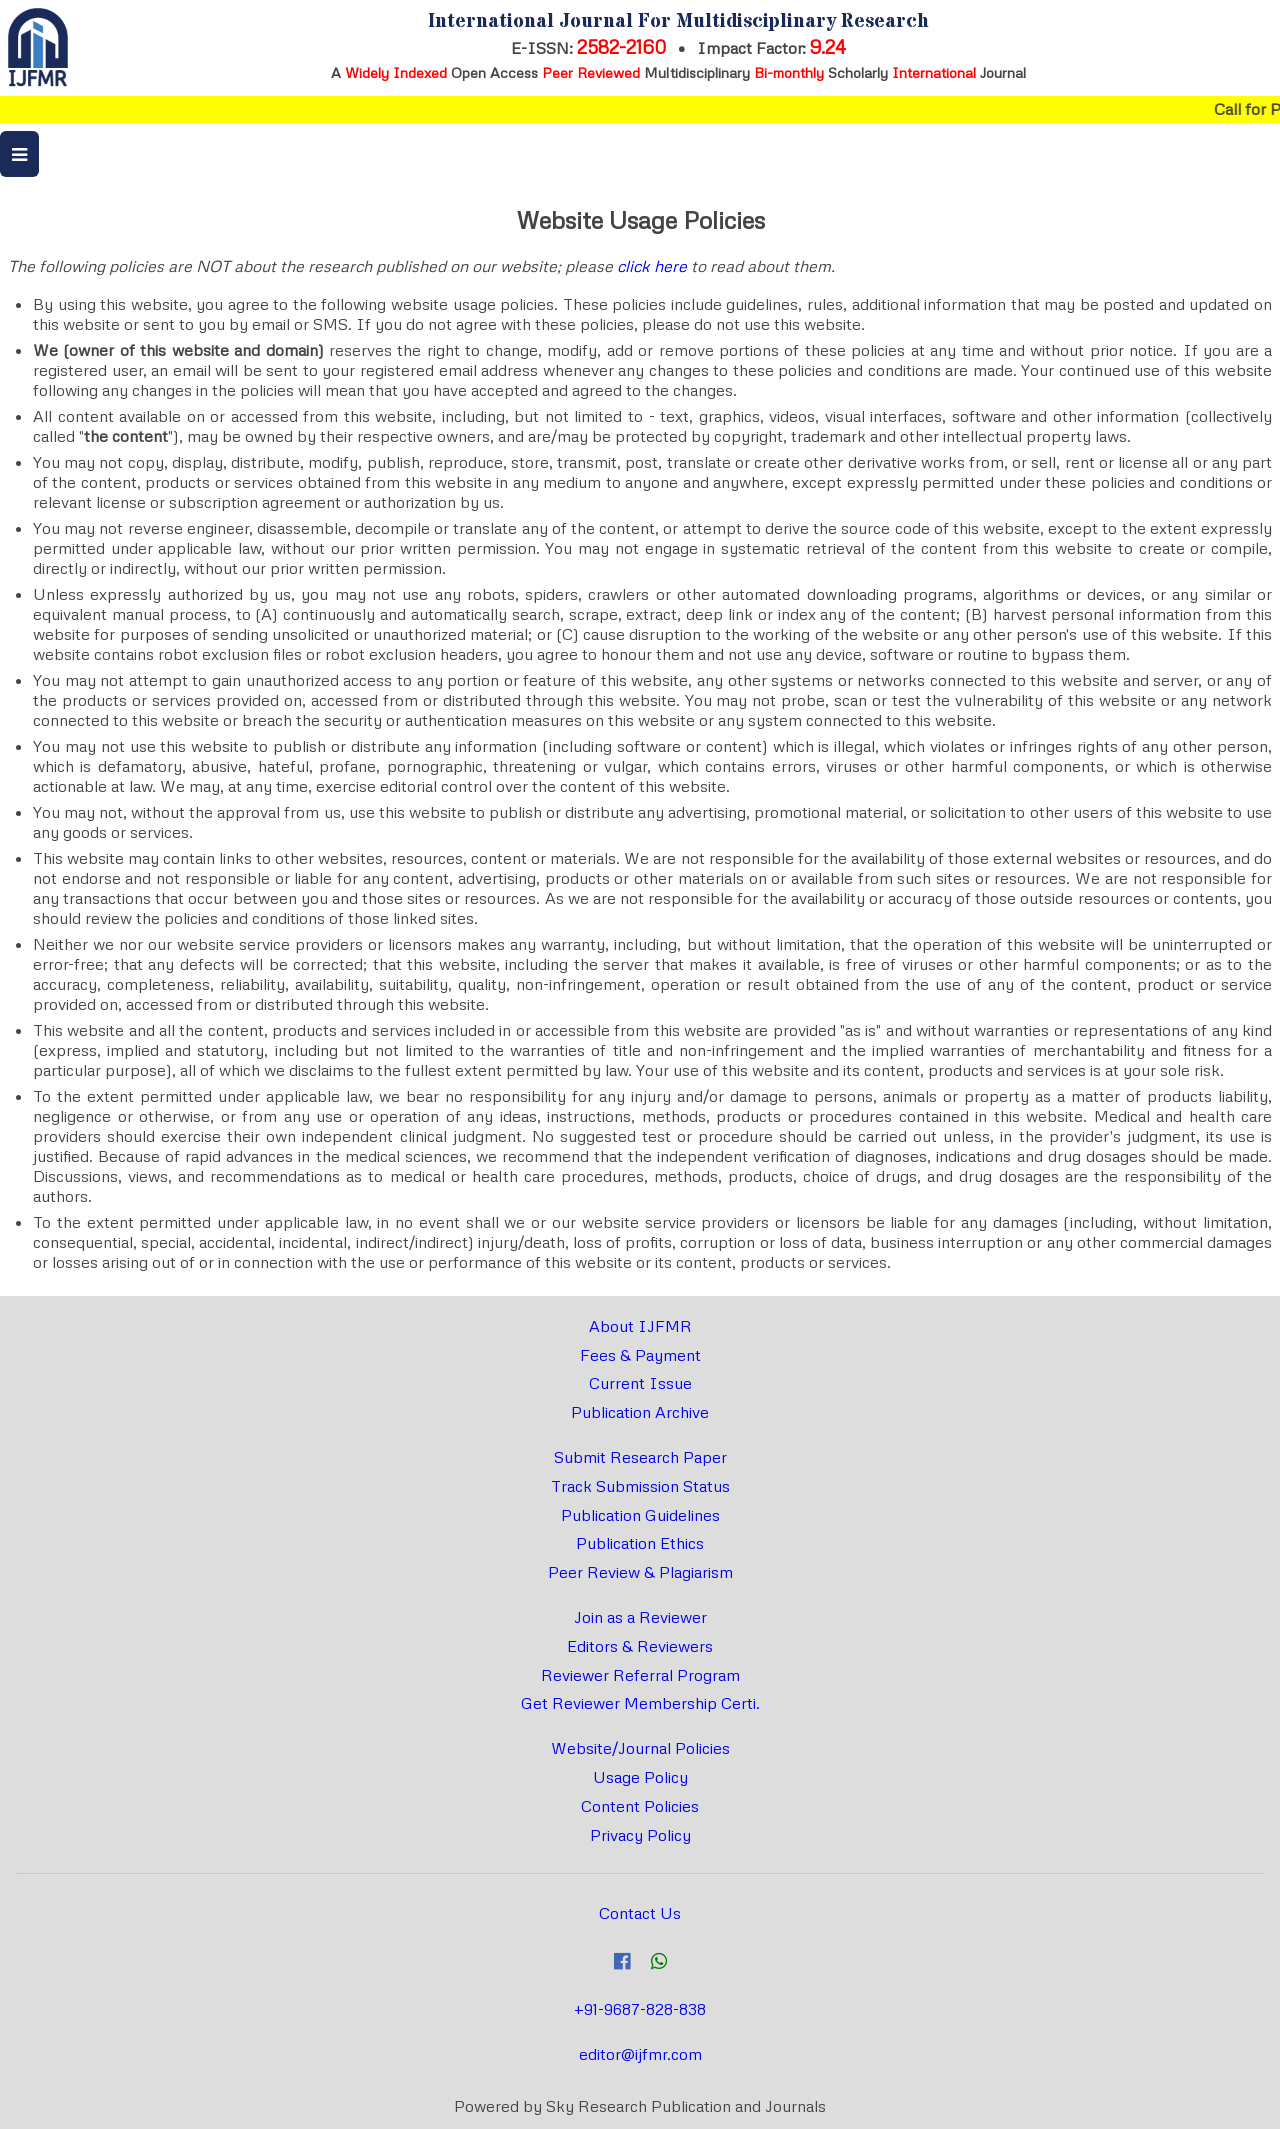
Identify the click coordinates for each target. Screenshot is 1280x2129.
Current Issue (640, 1383)
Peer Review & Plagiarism (640, 1572)
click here (652, 266)
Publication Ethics (640, 1543)
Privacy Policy (640, 1835)
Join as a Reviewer (640, 1617)
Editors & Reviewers (640, 1646)
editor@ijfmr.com (640, 2054)
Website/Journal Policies (640, 1748)
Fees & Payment (640, 1355)
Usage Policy (640, 1777)
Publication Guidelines (640, 1515)
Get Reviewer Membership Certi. (640, 1703)
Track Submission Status (640, 1486)
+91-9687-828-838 (640, 2009)
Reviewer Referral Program (640, 1675)
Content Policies (640, 1806)
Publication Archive (640, 1412)
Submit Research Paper (640, 1457)
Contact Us (640, 1913)
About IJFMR (640, 1326)
